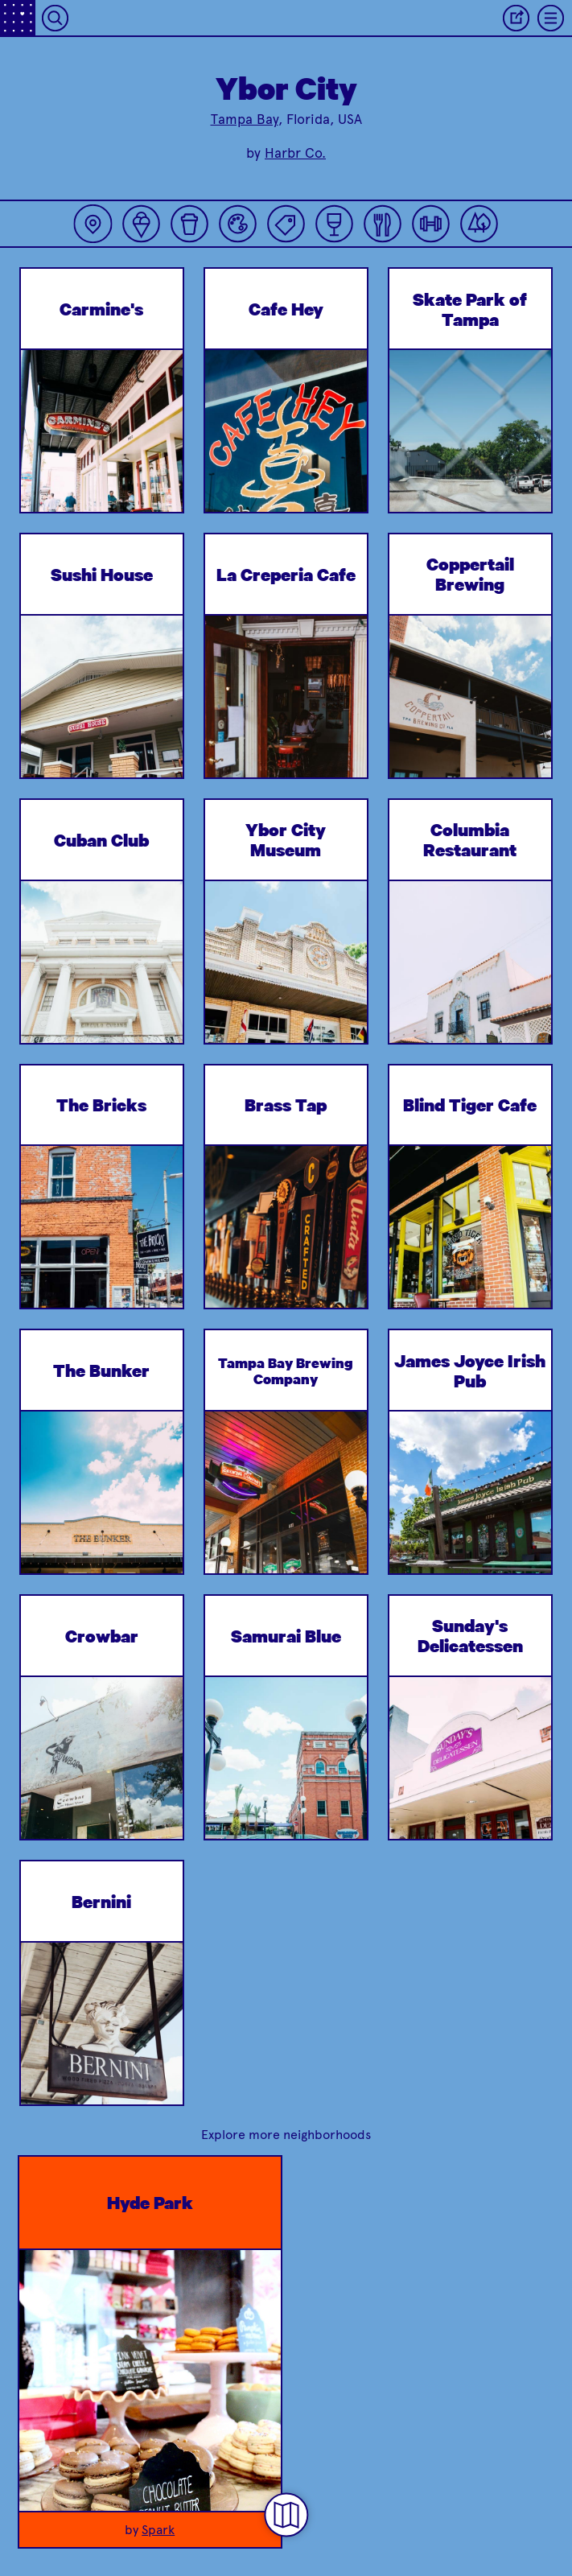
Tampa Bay (244, 119)
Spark (158, 2529)
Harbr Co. (295, 153)
